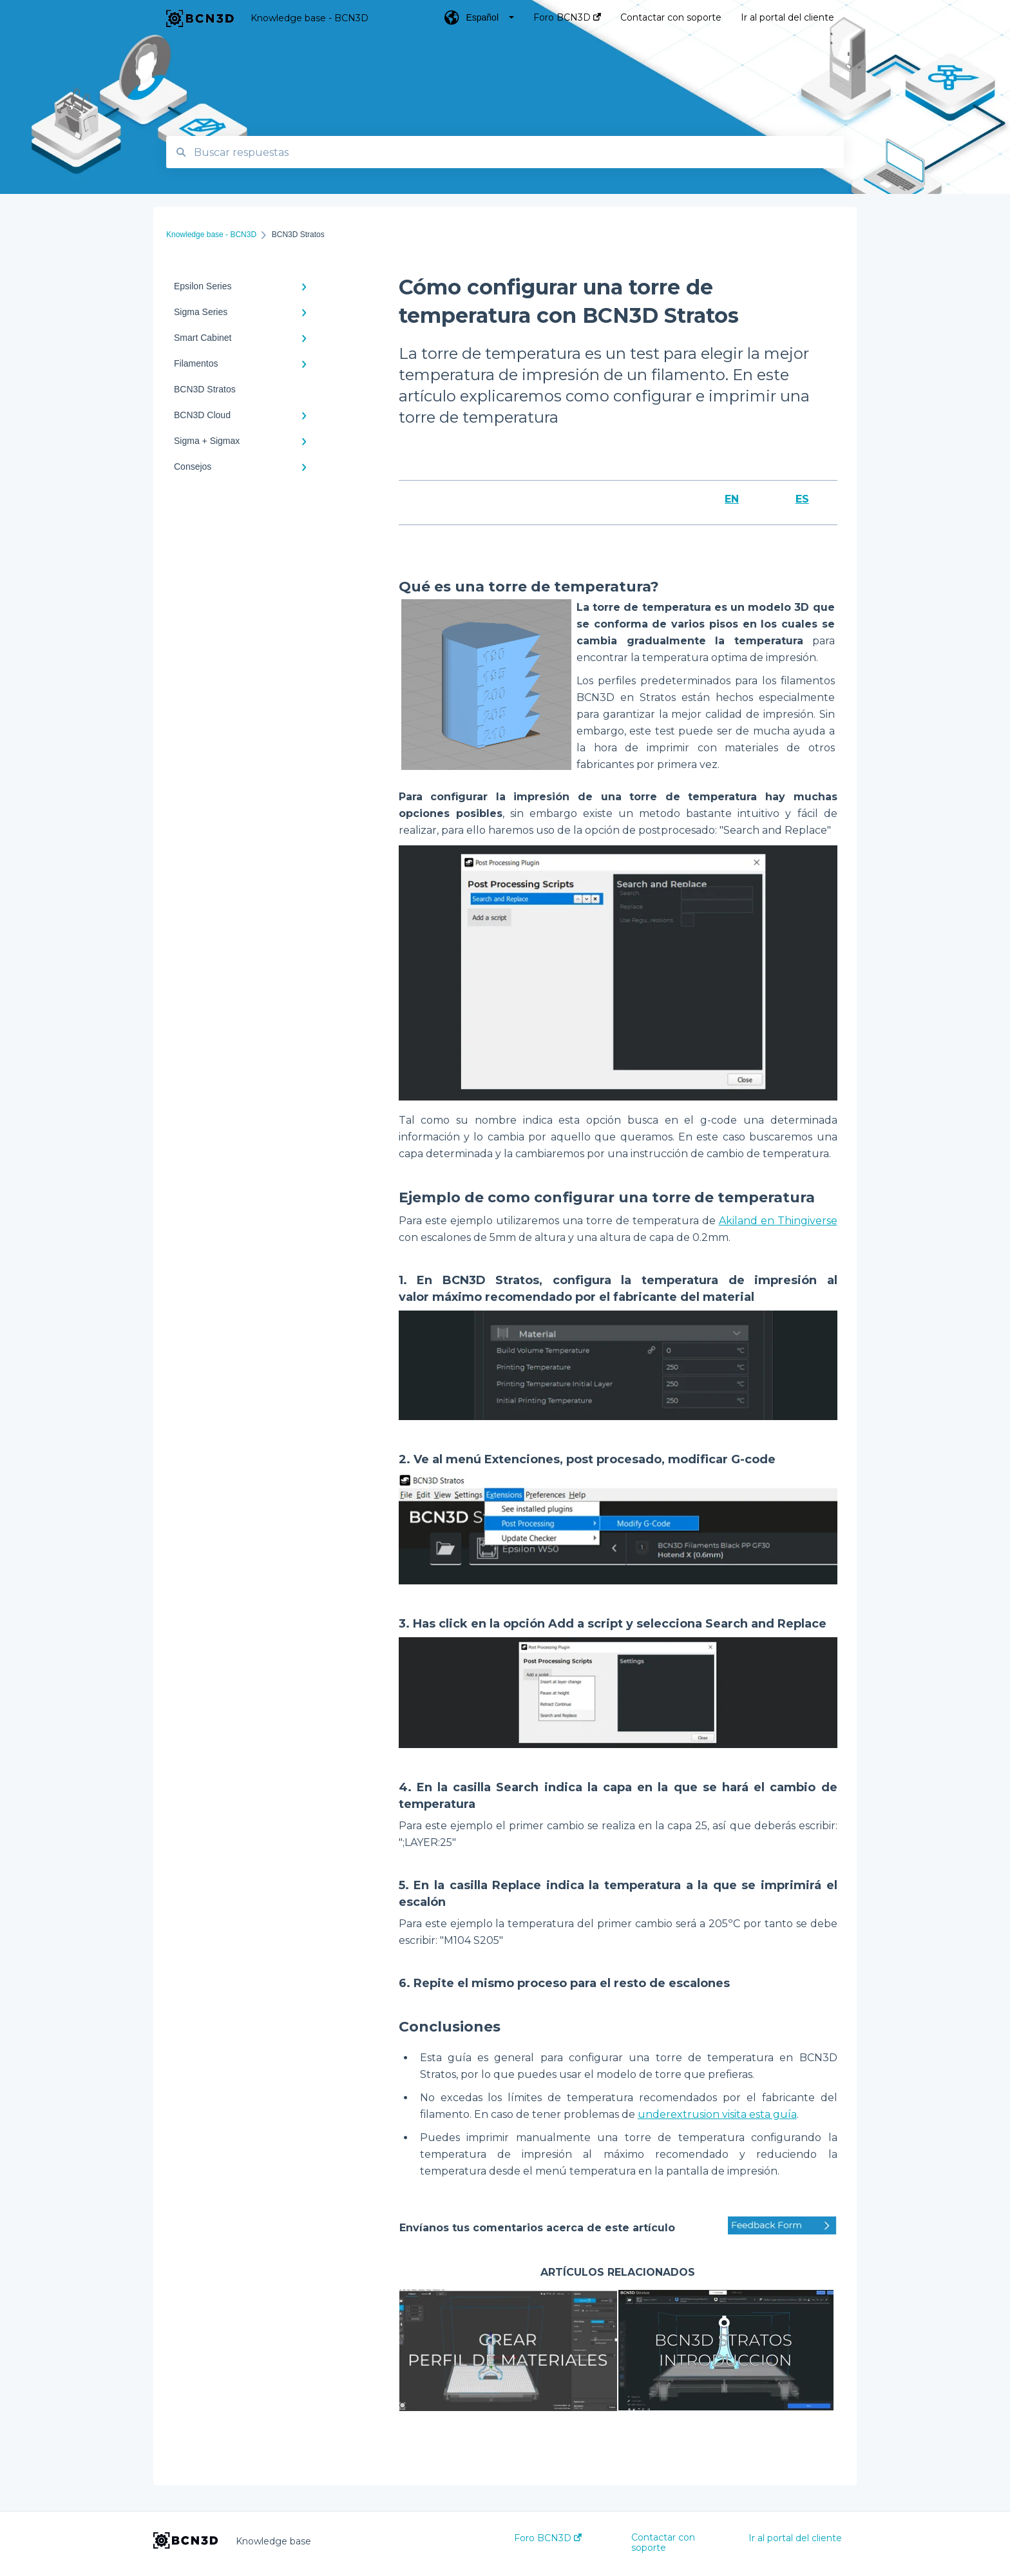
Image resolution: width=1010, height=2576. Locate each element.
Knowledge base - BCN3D (309, 18)
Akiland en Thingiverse (778, 1221)
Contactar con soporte (663, 2542)
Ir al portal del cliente (795, 2538)
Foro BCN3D (548, 2538)
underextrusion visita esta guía (717, 2114)
